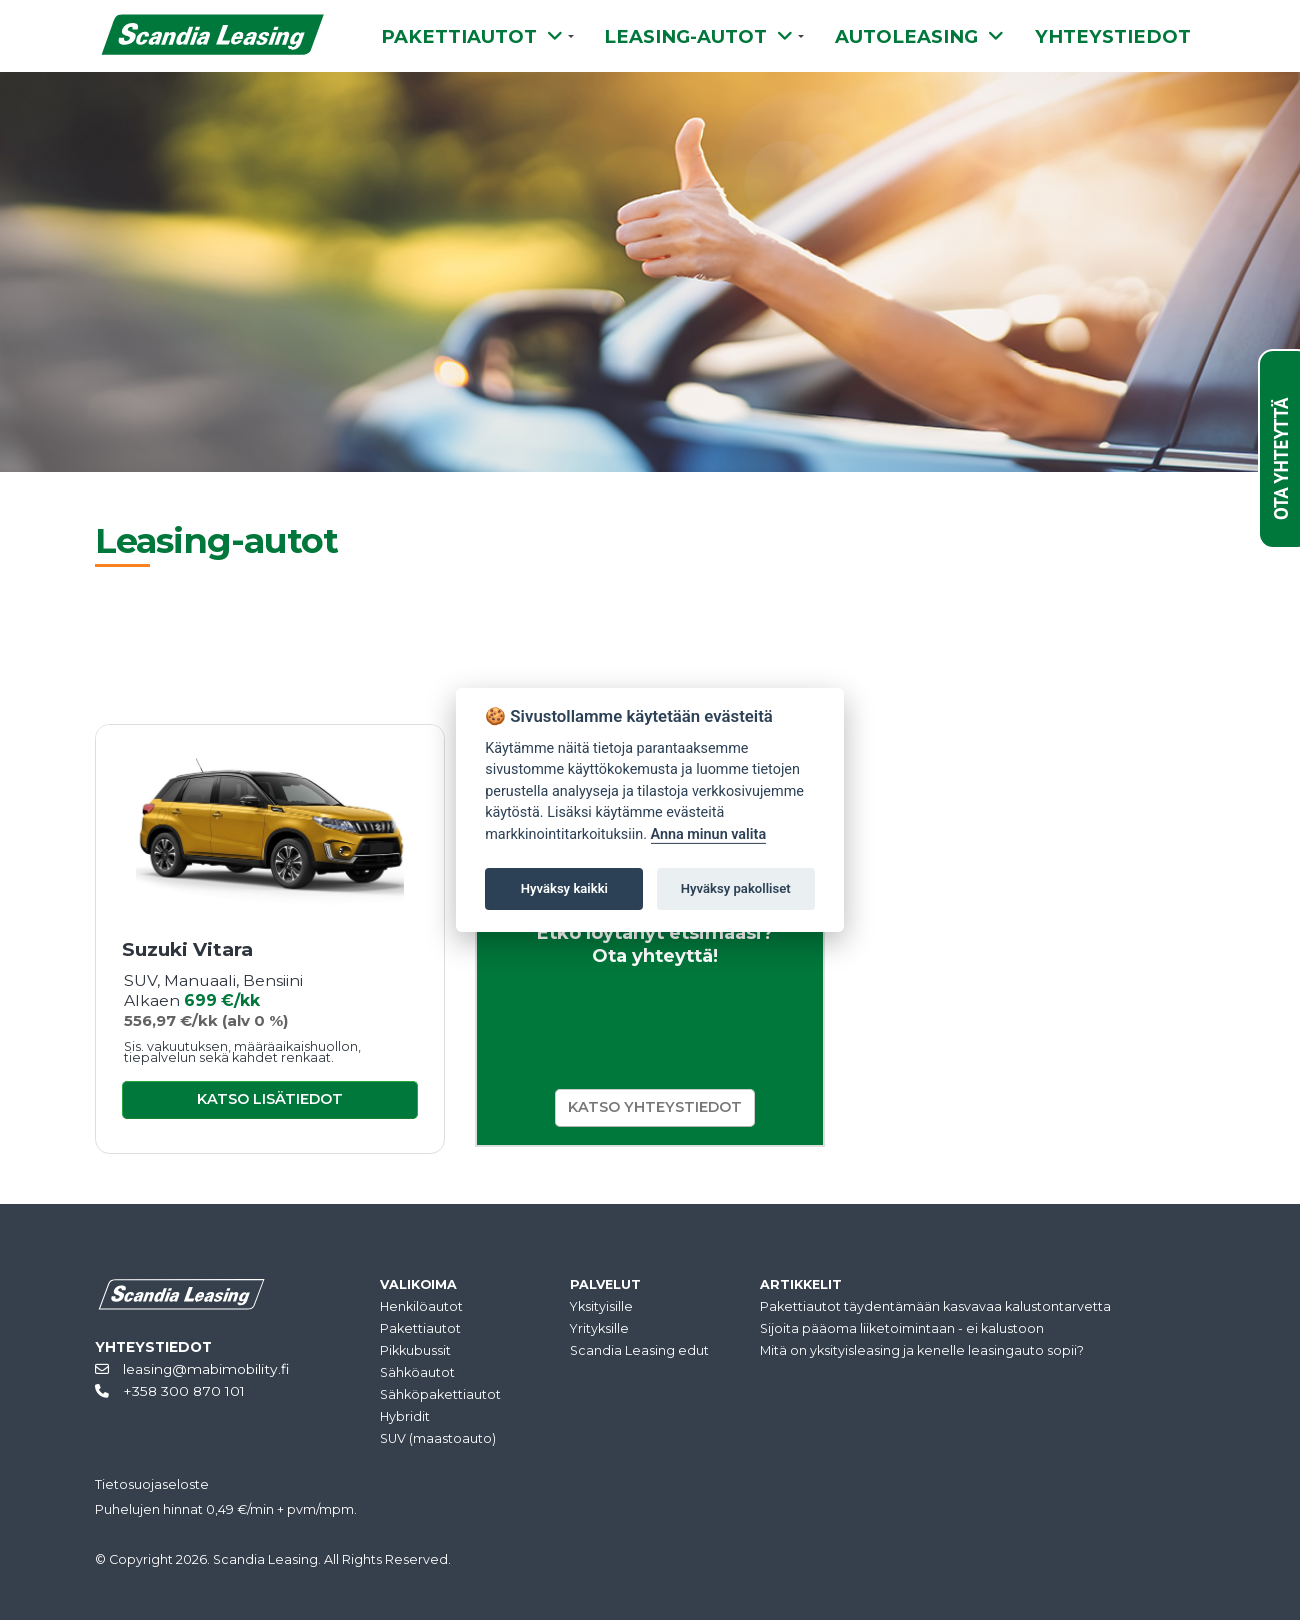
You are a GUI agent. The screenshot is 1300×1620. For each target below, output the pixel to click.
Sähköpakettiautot (440, 1394)
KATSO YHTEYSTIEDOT (655, 1107)
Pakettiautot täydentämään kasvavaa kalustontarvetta (935, 1306)
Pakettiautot (420, 1328)
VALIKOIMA (418, 1284)
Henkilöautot (421, 1306)
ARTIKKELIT (801, 1284)
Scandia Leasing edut (639, 1350)
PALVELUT (605, 1284)
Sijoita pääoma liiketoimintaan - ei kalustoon (902, 1328)
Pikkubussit (415, 1350)
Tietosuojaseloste (152, 1484)
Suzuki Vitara (187, 949)
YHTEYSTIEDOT (1113, 36)
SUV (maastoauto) (438, 1438)
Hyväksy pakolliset (736, 888)
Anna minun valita (709, 834)
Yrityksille (599, 1328)
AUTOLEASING (919, 36)
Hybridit (405, 1416)
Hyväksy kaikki (564, 888)
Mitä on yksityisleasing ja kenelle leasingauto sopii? (922, 1350)
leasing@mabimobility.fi (192, 1369)
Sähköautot (417, 1372)
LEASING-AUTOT (698, 36)
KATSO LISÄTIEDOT (270, 1099)
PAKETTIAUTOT (472, 36)
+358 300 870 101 (170, 1391)
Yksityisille (601, 1306)
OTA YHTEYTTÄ (1281, 459)
